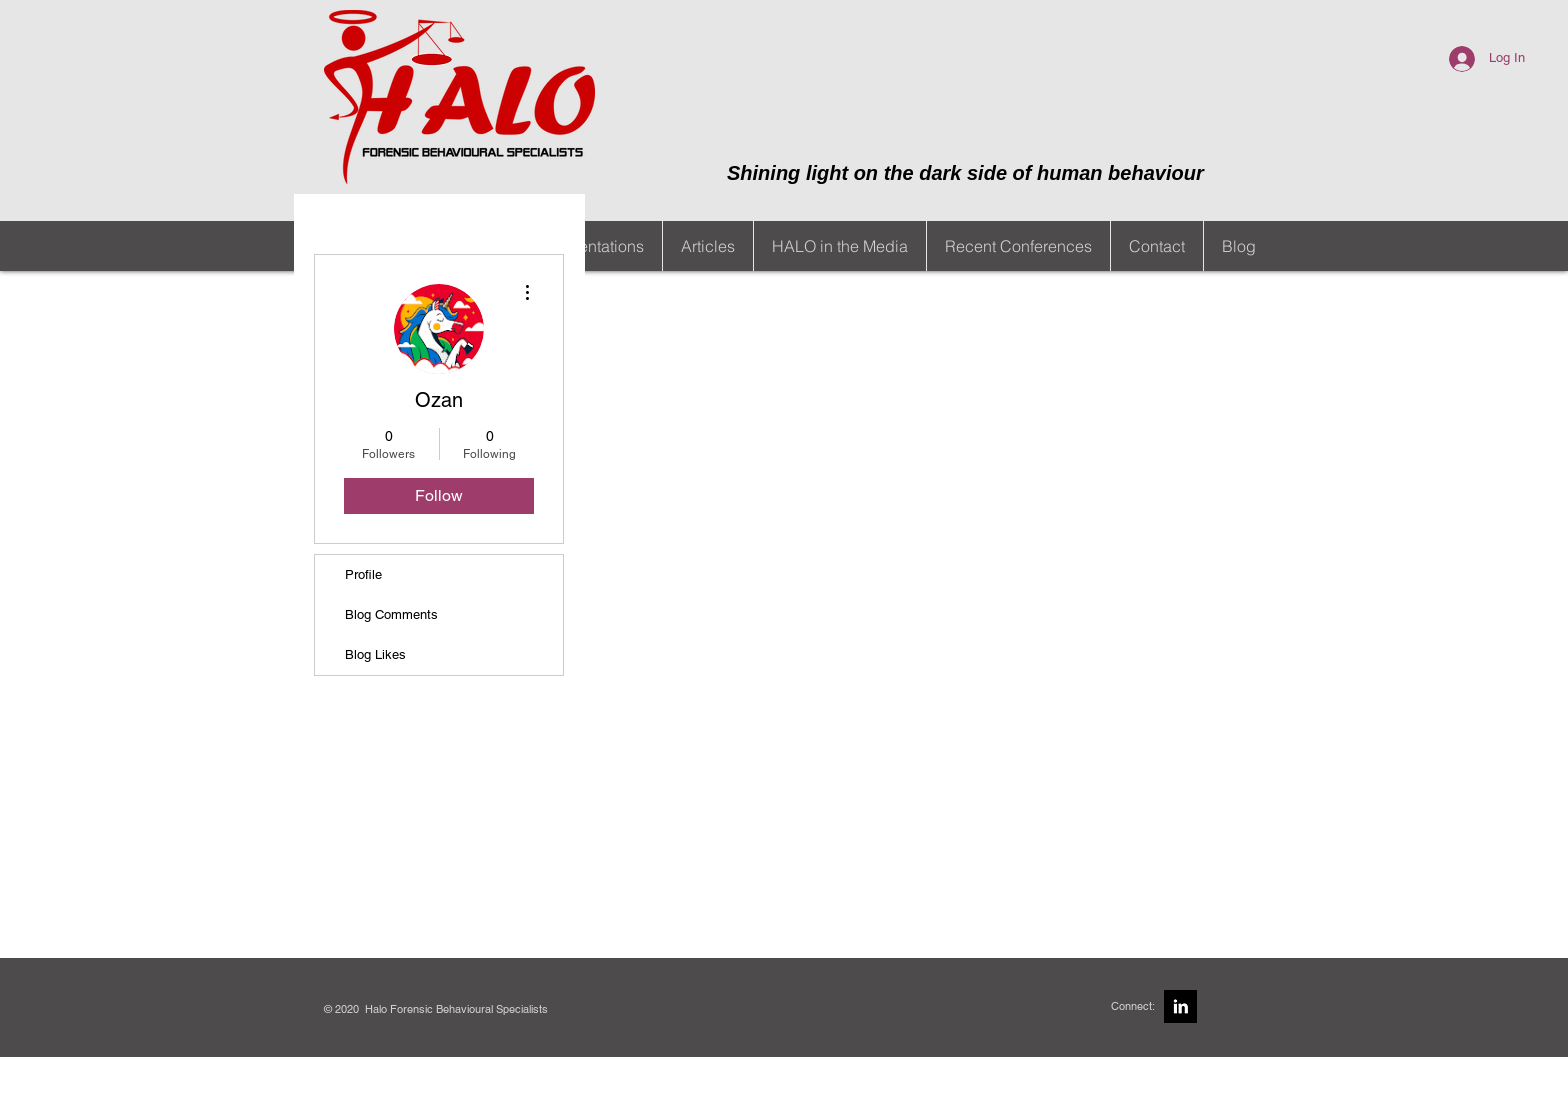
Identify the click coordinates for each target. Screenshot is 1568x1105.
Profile (363, 574)
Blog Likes (375, 654)
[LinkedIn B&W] (1180, 1006)
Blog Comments (391, 614)
